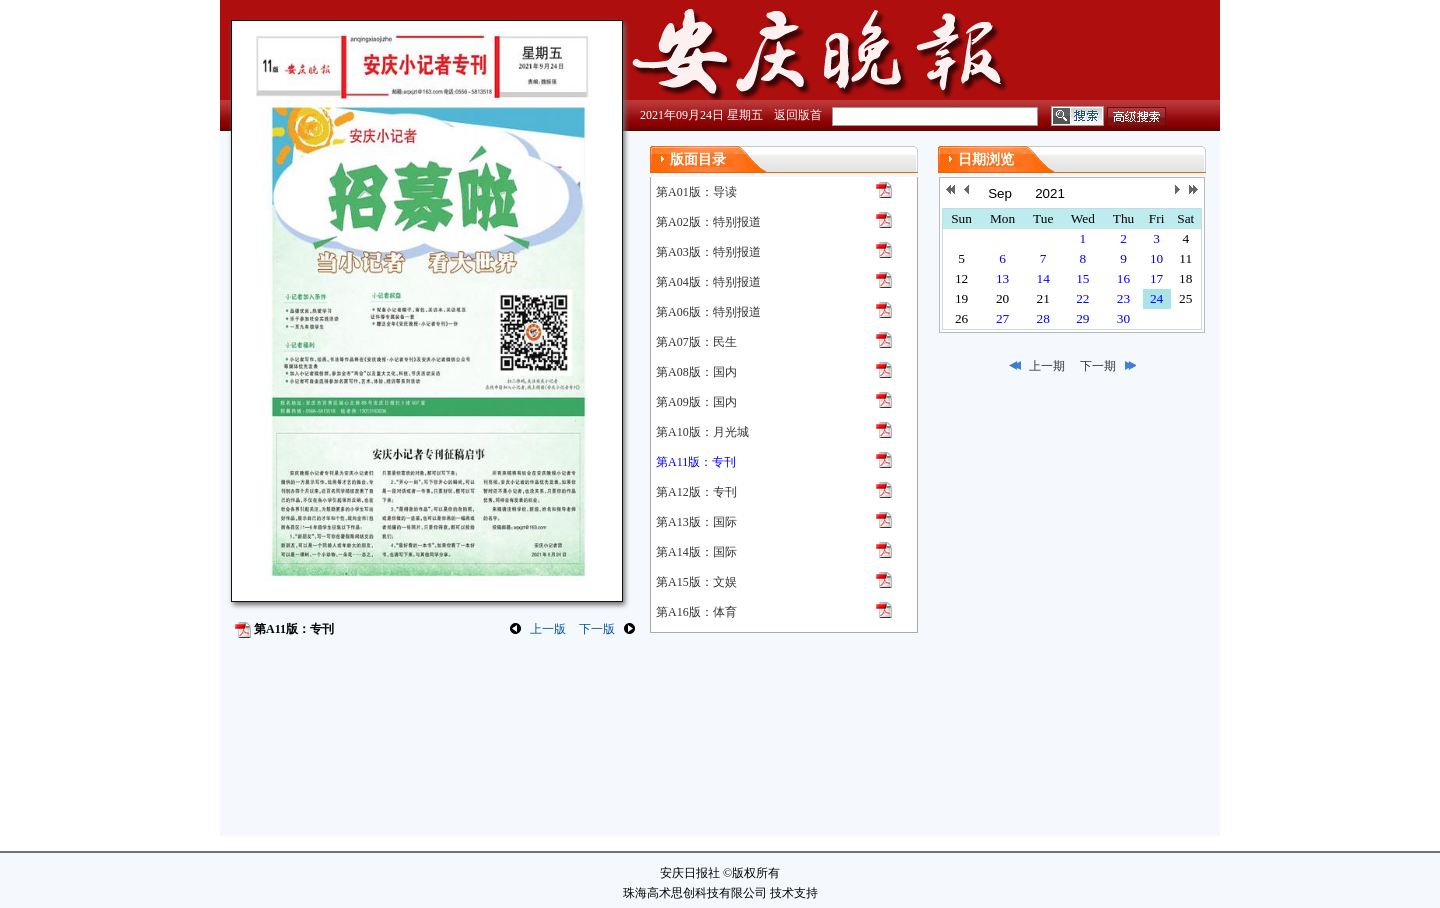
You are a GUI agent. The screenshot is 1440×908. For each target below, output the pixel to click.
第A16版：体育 (696, 612)
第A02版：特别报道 (708, 222)
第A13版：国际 (696, 522)
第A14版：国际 (696, 552)
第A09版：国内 (696, 402)
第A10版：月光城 (702, 432)
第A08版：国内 (696, 372)
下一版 (597, 629)
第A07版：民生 (696, 342)
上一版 (548, 629)
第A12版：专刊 (696, 492)
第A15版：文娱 (696, 582)
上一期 (1047, 366)
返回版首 (798, 115)
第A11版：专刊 (696, 462)
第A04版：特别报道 (708, 282)
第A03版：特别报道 (708, 252)
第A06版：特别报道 (708, 312)
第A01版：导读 (696, 192)
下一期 (1098, 366)
